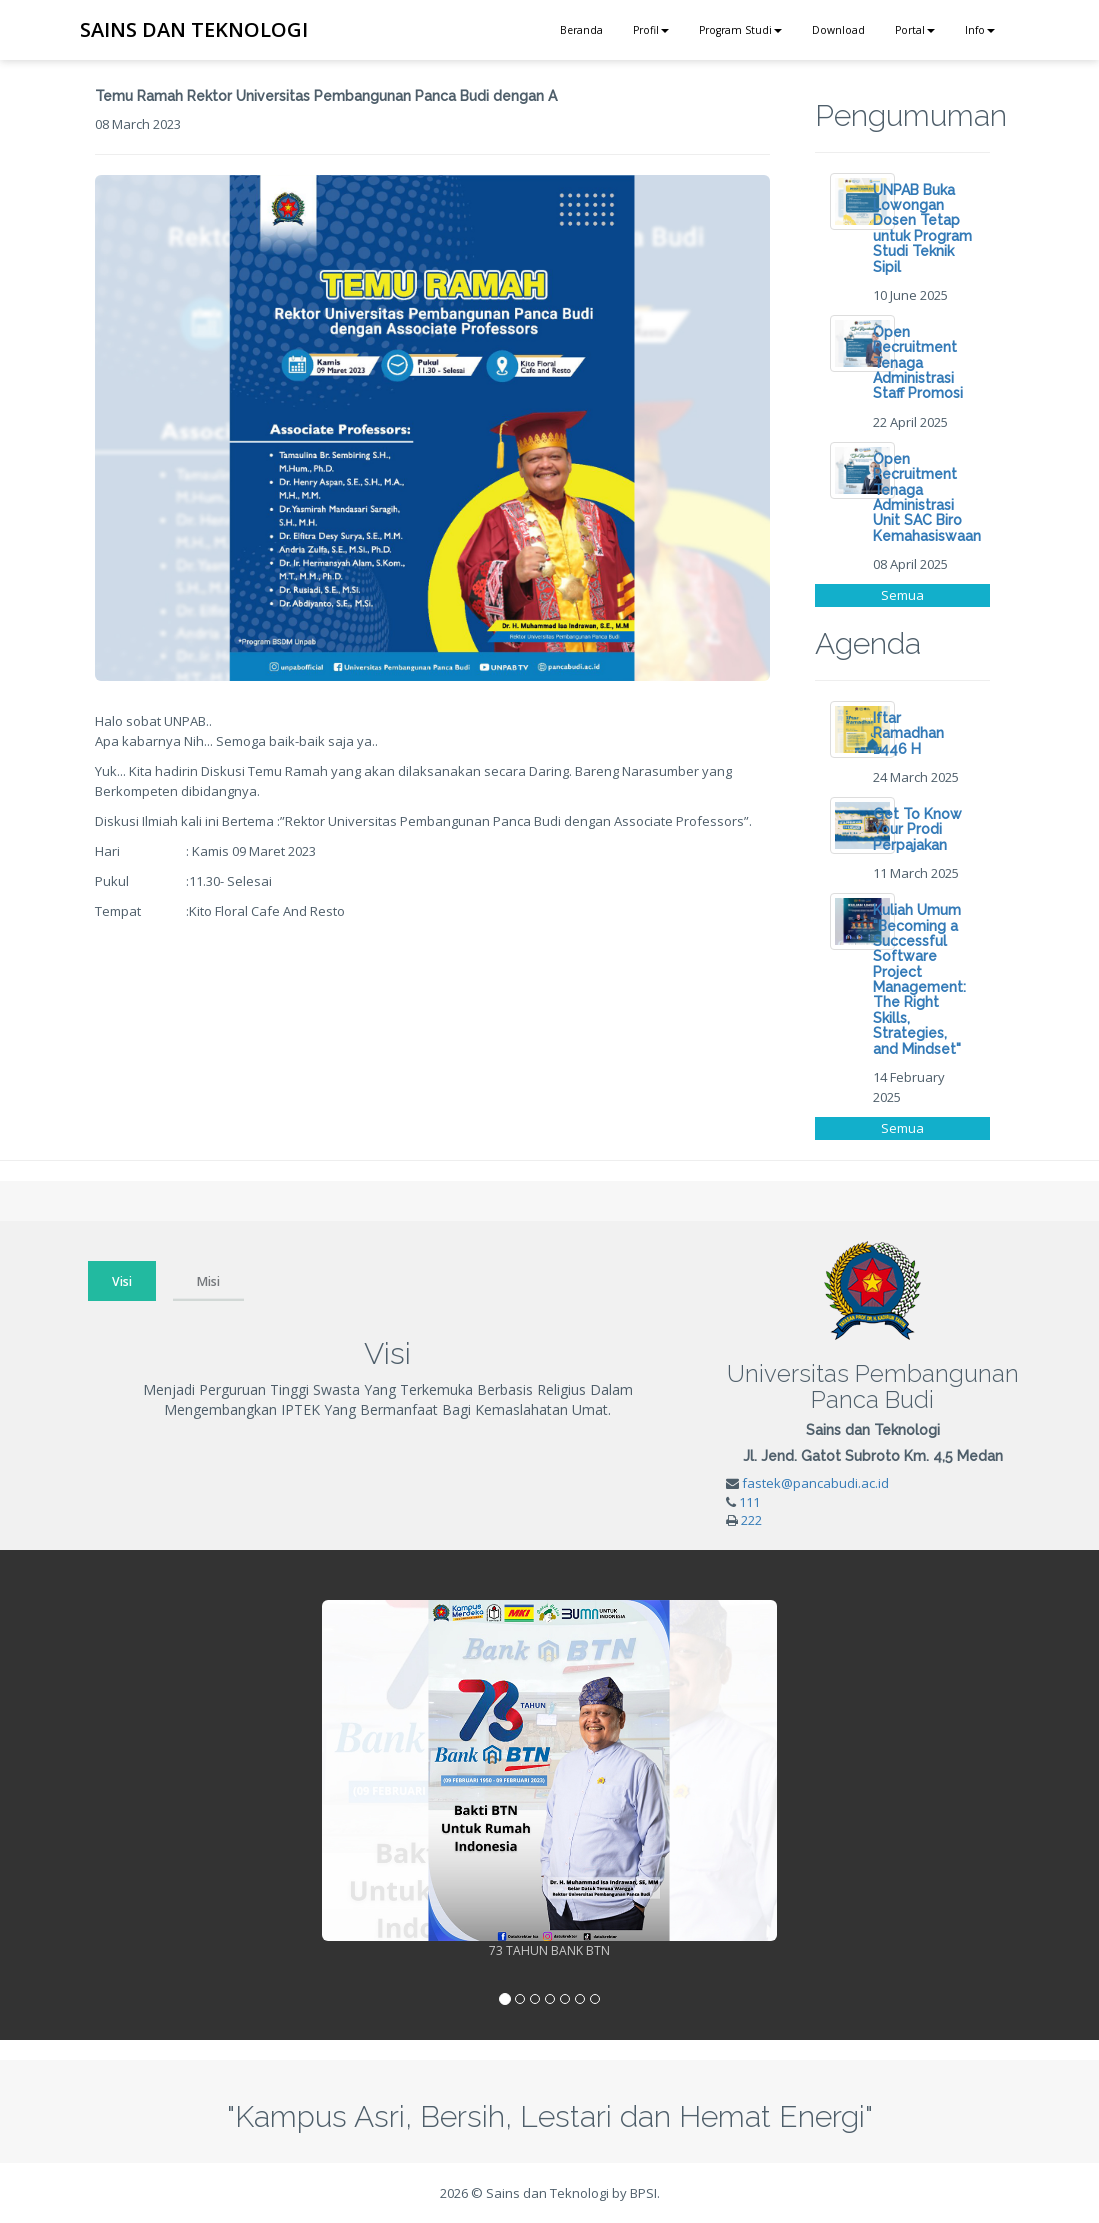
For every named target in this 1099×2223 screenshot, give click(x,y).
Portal (915, 30)
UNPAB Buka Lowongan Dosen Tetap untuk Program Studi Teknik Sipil (922, 228)
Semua (902, 595)
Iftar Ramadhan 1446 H (908, 733)
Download (838, 30)
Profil (651, 30)
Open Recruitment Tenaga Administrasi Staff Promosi (918, 363)
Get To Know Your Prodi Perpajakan (917, 829)
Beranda (581, 30)
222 (751, 1520)
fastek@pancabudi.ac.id (815, 1483)
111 (749, 1502)
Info (980, 30)
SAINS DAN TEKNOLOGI (194, 29)
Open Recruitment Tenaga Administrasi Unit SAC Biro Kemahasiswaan (927, 497)
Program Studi (740, 30)
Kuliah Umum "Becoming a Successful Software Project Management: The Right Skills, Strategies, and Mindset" (919, 979)
